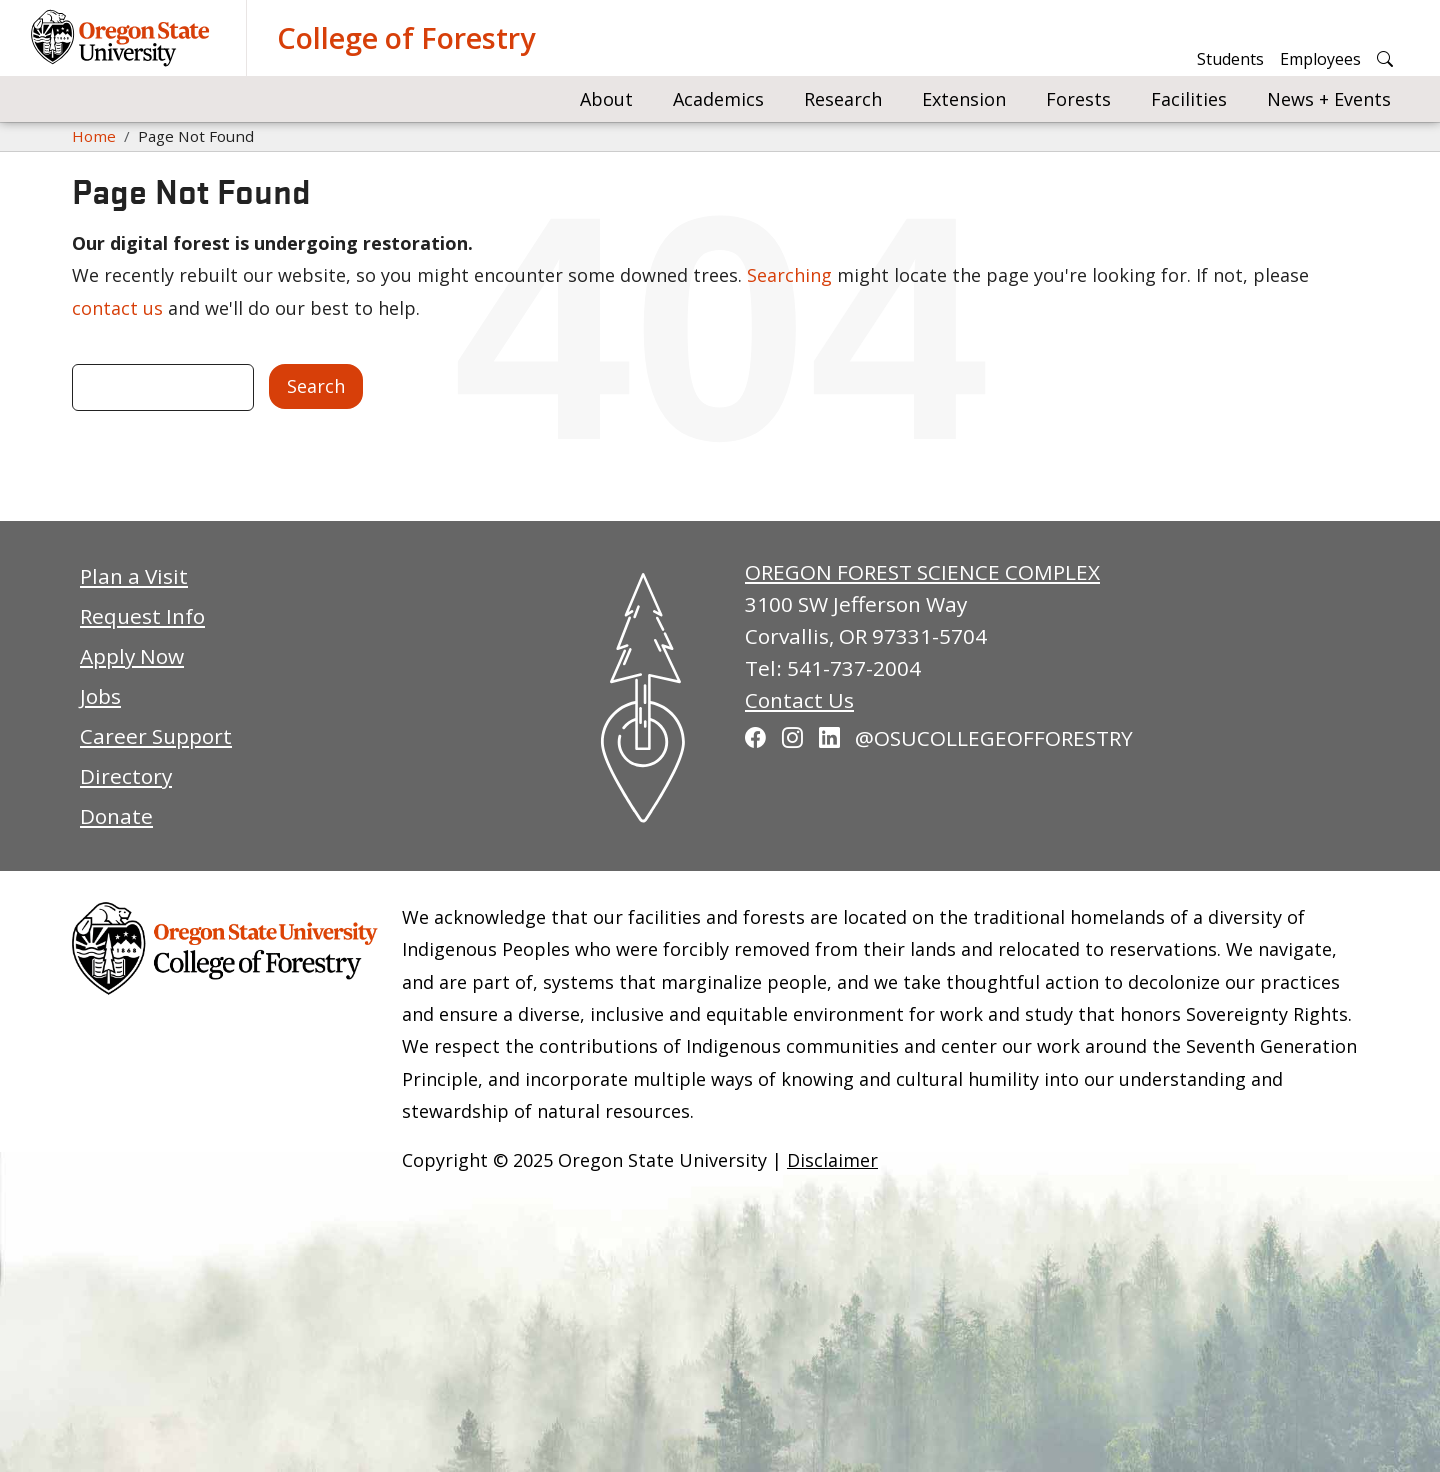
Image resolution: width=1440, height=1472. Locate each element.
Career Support (156, 736)
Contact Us (799, 700)
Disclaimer (832, 1160)
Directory (126, 776)
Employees (1320, 59)
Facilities (1189, 99)
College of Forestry (406, 37)
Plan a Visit (134, 576)
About (606, 99)
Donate (116, 816)
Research (843, 99)
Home (94, 136)
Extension (964, 99)
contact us (117, 308)
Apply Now (132, 656)
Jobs (100, 696)
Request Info (142, 616)
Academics (718, 99)
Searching (789, 275)
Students (1230, 59)
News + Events (1329, 99)
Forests (1078, 99)
